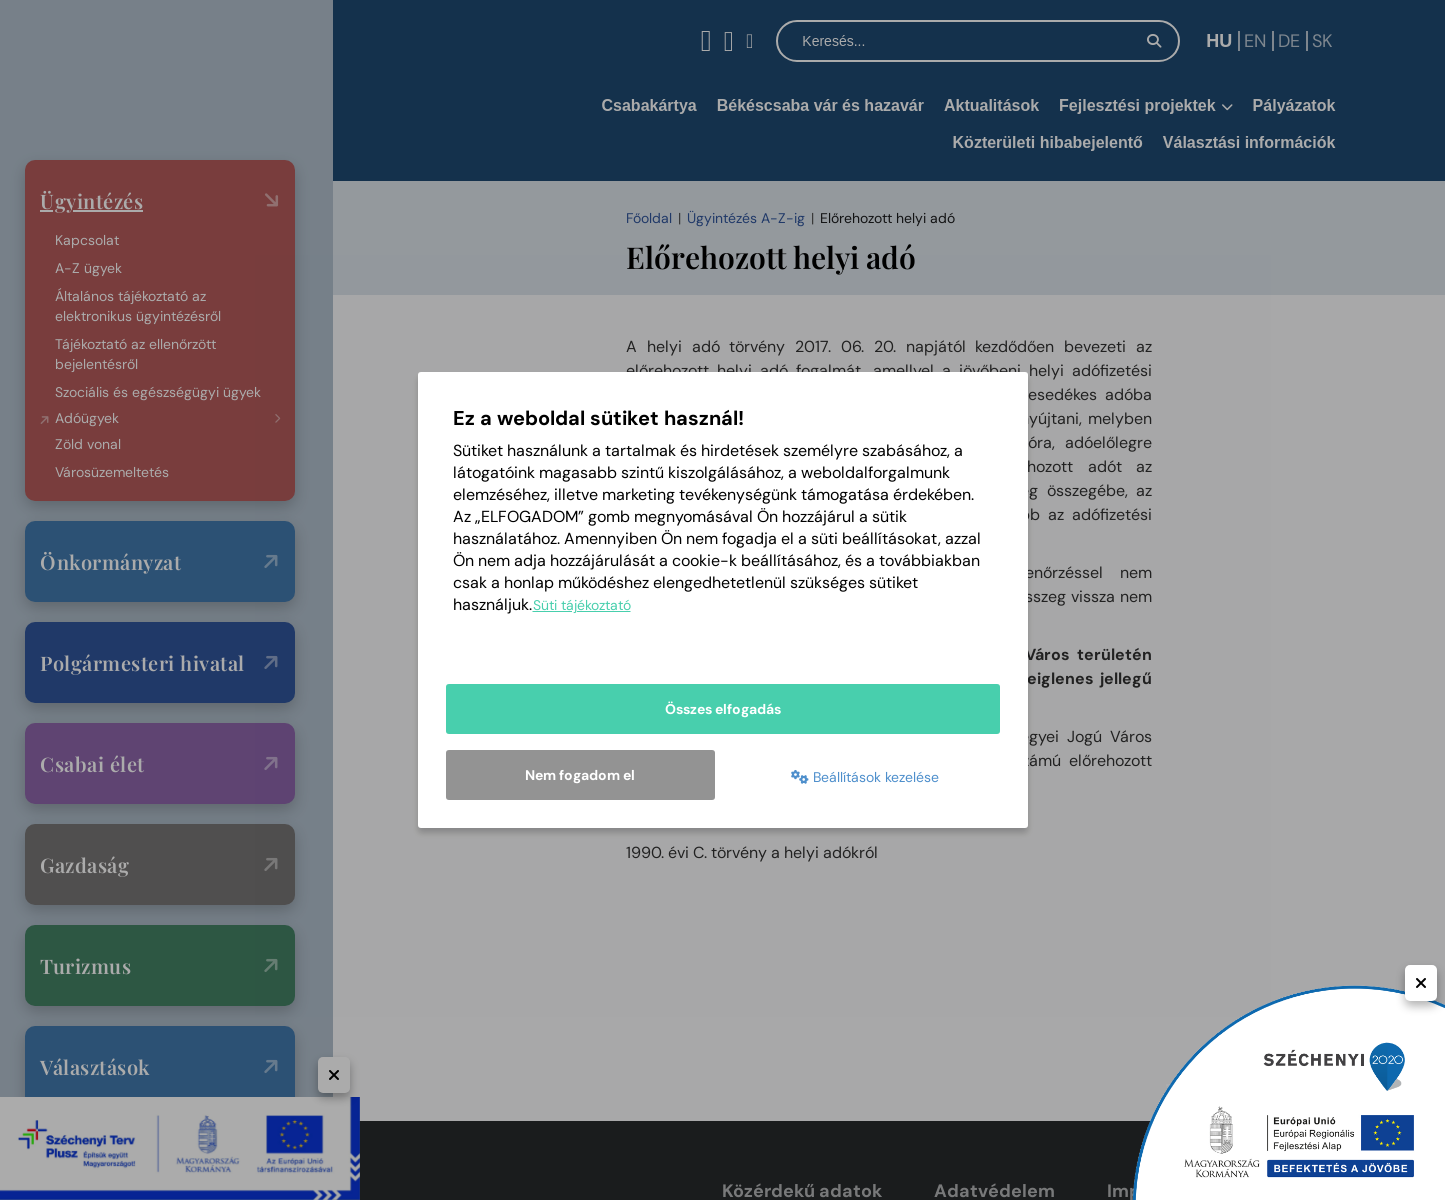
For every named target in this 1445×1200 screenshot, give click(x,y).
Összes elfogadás (723, 709)
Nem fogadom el (580, 775)
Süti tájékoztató (582, 605)
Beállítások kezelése (865, 777)
